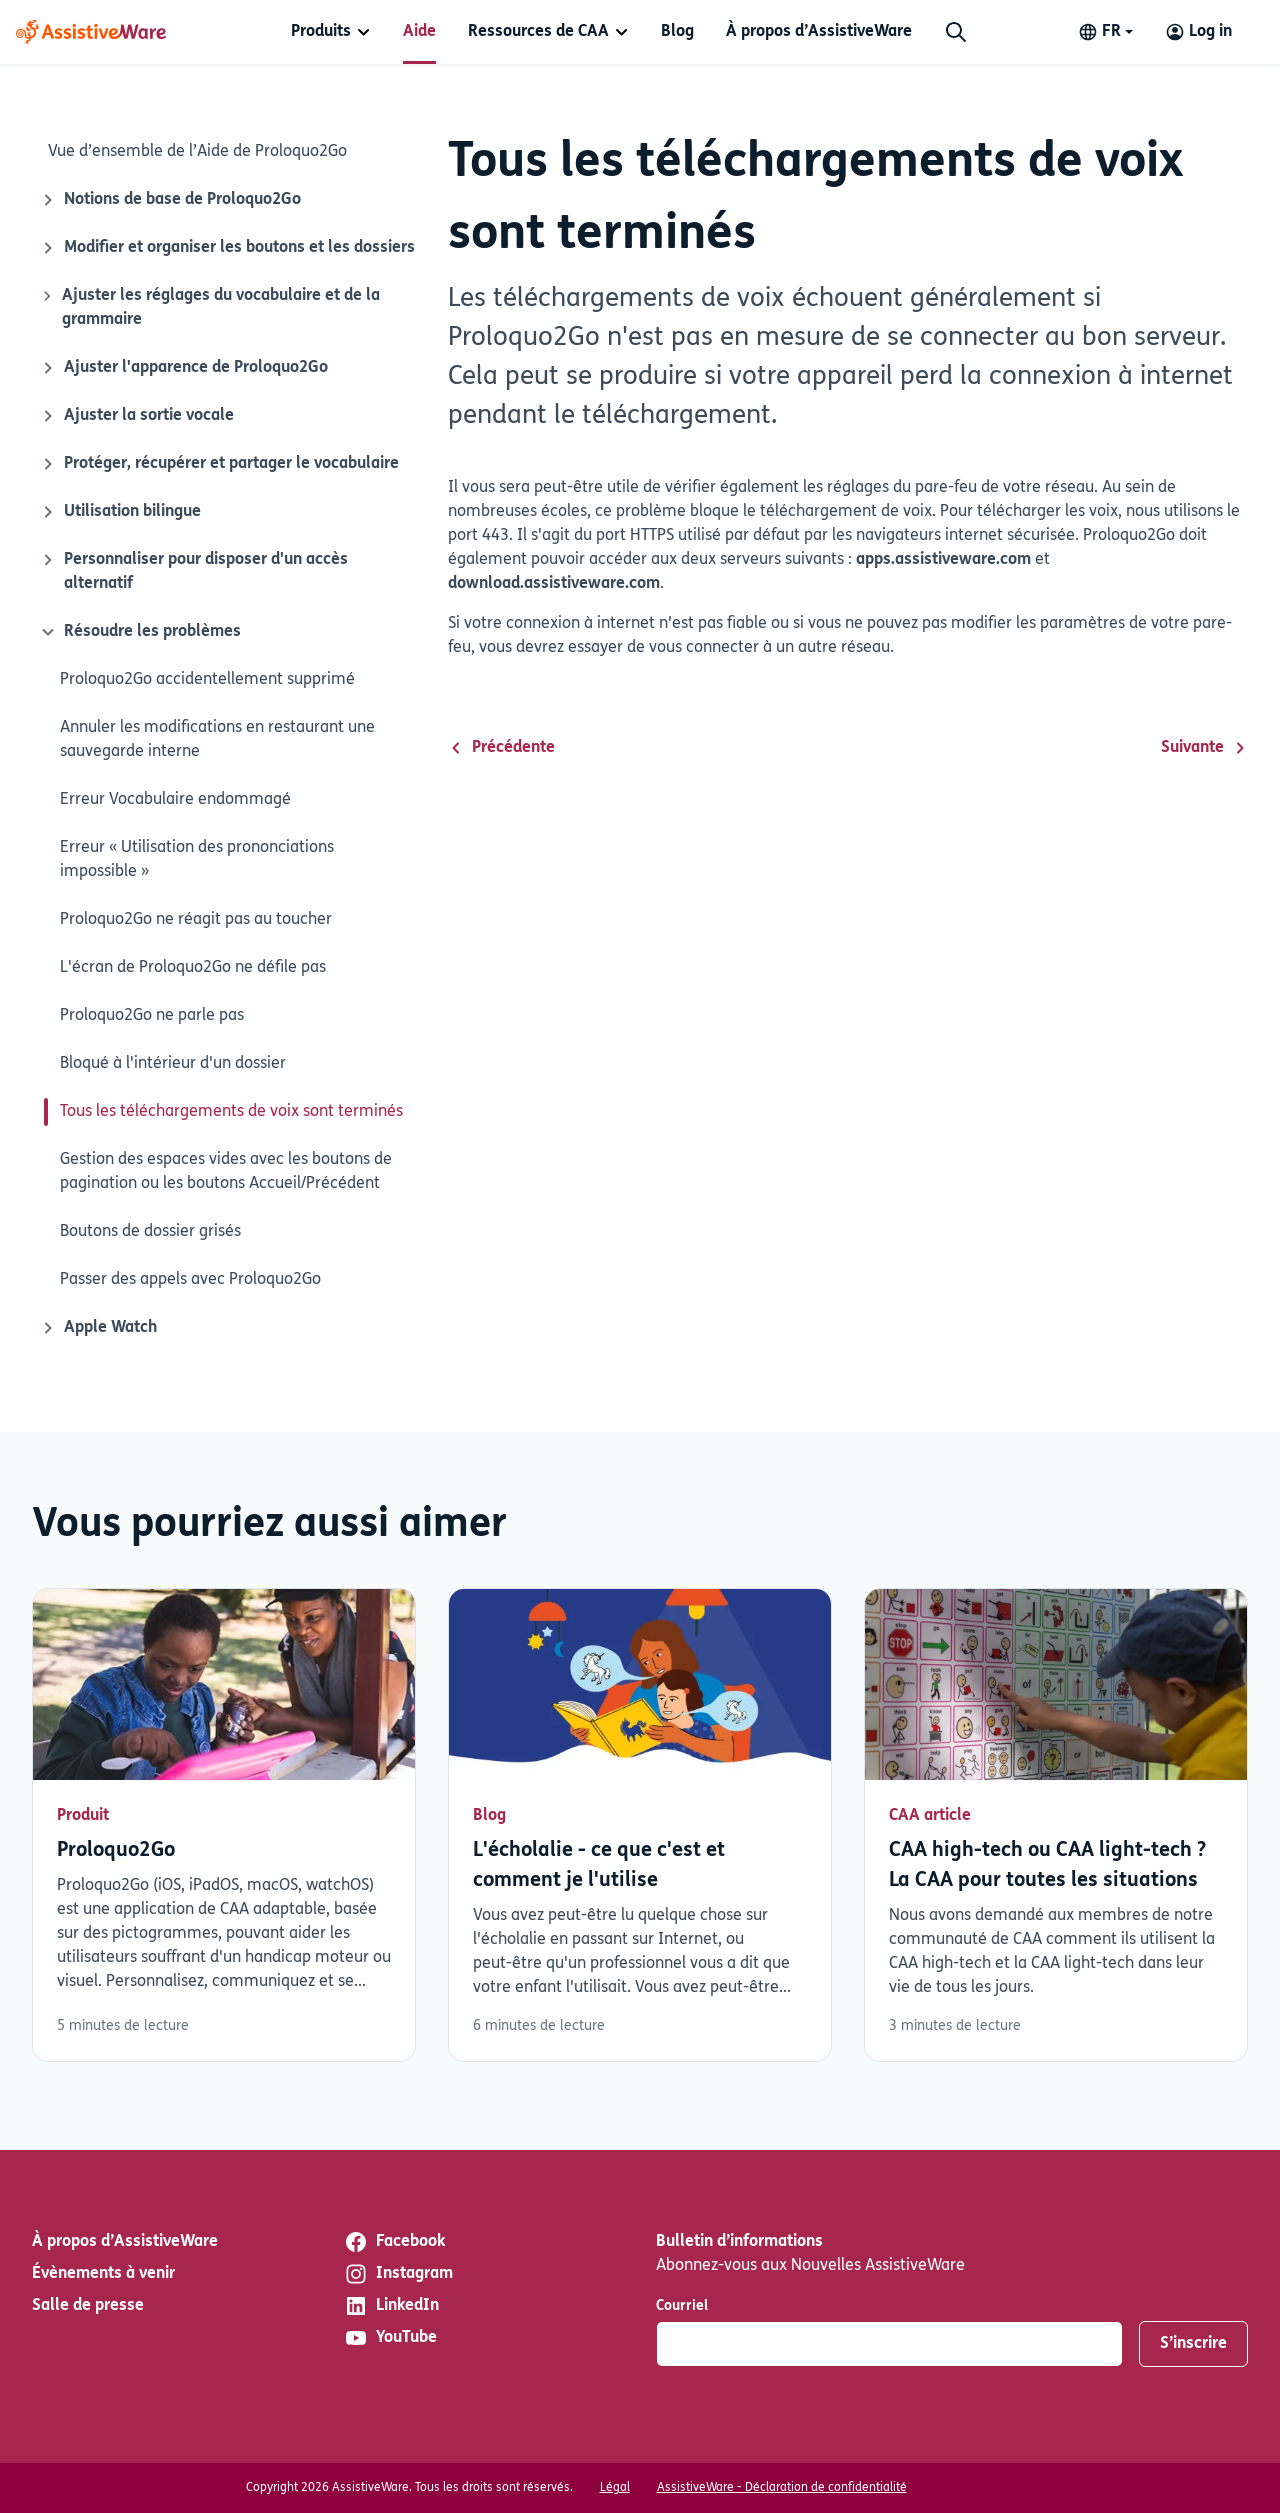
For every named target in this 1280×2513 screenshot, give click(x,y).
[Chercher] (956, 32)
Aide (419, 32)
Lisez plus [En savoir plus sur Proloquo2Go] (224, 1825)
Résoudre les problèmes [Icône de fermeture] (138, 632)
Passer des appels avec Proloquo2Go (190, 1280)
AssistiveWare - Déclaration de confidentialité (782, 2488)
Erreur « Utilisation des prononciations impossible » (197, 860)
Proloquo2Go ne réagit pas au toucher (196, 920)
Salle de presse (88, 2306)
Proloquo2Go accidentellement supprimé (207, 680)
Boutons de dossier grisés (150, 1232)
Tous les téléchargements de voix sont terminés (231, 1112)
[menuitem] (331, 32)
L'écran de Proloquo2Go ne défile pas (193, 968)
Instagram (398, 2274)
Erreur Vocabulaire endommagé (175, 800)
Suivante (1204, 748)
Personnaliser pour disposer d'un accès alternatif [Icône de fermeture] (194, 570)
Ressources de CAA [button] (538, 32)
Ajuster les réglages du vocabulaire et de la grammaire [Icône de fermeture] (210, 306)
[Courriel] (889, 2344)
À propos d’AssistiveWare (819, 32)
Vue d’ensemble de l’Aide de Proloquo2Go (197, 152)
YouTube (390, 2338)
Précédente (501, 748)
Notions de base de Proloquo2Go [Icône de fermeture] (170, 200)
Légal (615, 2488)
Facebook (394, 2242)
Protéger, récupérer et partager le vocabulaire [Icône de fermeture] (219, 464)
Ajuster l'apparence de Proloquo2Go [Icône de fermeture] (184, 368)
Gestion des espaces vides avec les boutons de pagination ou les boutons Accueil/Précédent (226, 1172)
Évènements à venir (103, 2274)
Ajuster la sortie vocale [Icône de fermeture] (137, 416)
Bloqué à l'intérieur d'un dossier (173, 1064)
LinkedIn (391, 2306)
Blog (677, 32)
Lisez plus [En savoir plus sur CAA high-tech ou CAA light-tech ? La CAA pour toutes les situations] (1056, 1825)
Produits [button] (321, 32)
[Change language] (1105, 32)
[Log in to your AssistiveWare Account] (1198, 32)
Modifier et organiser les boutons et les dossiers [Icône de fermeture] (227, 248)
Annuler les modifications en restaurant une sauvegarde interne (217, 740)
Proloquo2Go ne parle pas (152, 1016)
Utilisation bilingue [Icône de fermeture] (120, 512)
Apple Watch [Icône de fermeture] (98, 1328)
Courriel (682, 2306)
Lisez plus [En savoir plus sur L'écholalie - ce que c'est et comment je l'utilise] (640, 1825)
